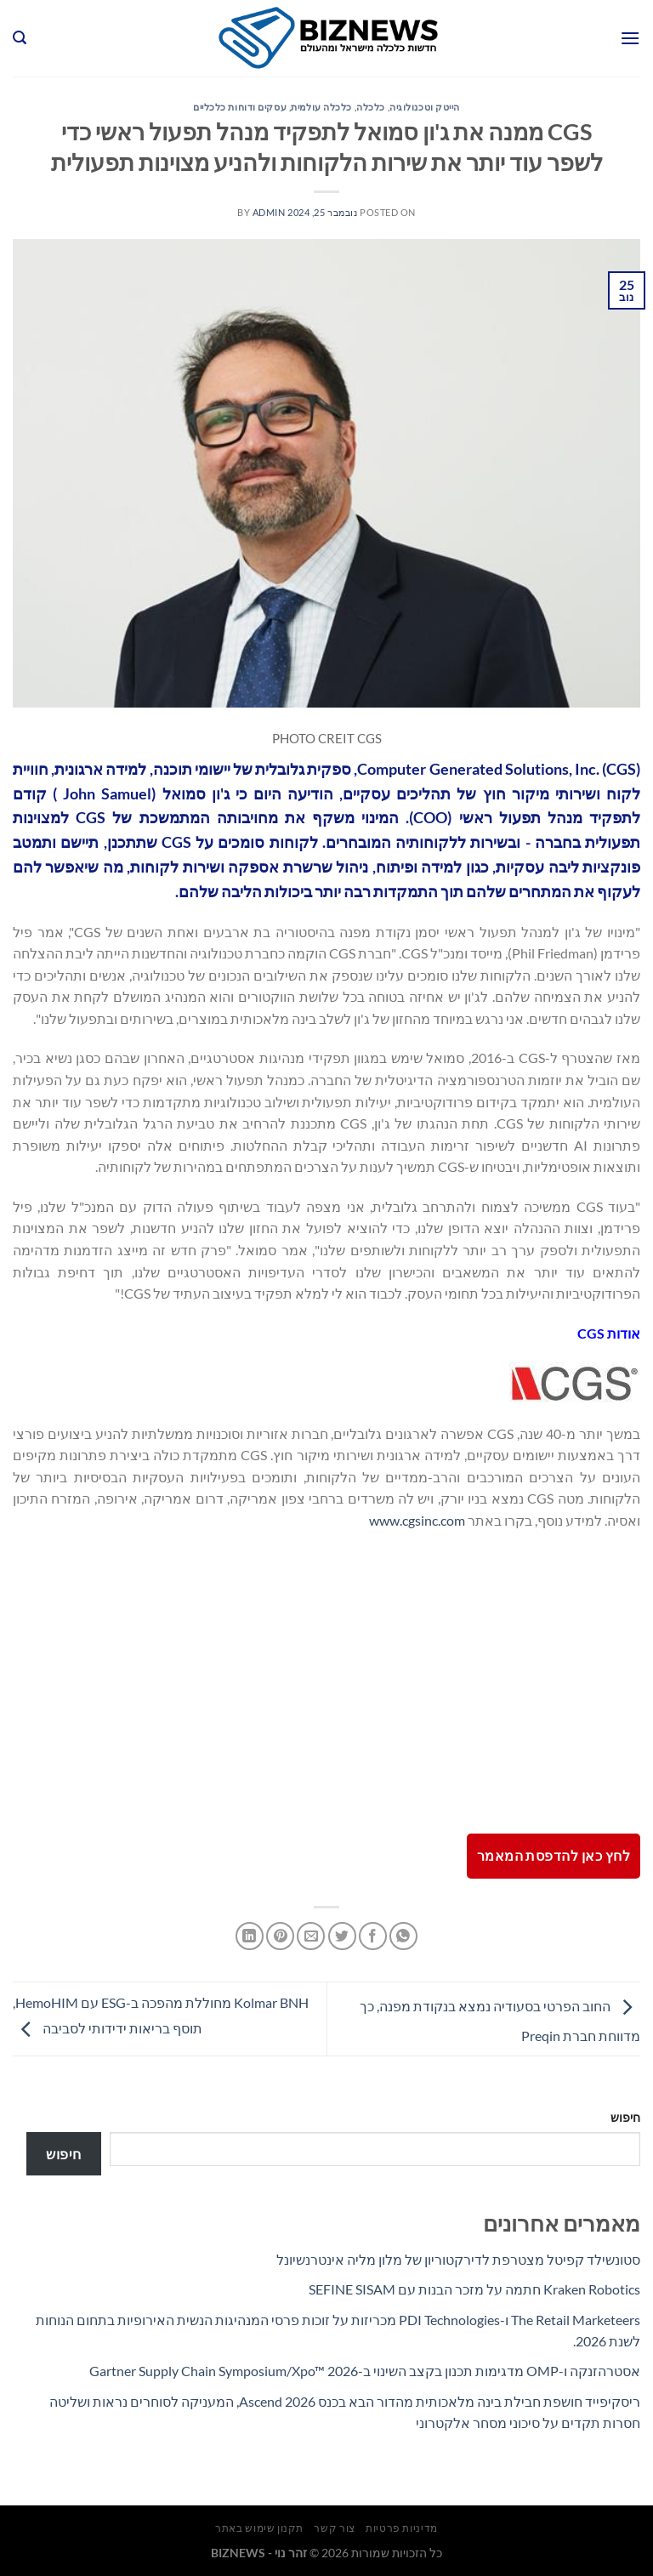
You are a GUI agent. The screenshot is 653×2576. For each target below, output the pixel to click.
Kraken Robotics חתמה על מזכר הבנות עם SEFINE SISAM (474, 2289)
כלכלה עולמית (321, 106)
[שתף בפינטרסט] (280, 1936)
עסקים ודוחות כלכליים (240, 106)
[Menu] (630, 38)
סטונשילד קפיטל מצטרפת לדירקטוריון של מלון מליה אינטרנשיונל (458, 2259)
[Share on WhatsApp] (403, 1936)
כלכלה (370, 106)
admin (269, 212)
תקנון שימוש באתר (259, 2528)
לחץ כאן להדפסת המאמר (553, 1855)
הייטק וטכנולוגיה (424, 106)
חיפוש (625, 2117)
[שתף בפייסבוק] (373, 1936)
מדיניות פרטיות (402, 2528)
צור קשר (334, 2528)
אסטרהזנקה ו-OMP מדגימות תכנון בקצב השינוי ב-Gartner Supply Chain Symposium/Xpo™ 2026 (364, 2371)
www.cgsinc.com (417, 1520)
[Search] (19, 37)
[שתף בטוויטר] (342, 1936)
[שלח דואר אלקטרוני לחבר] (311, 1936)
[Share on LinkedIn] (250, 1936)
